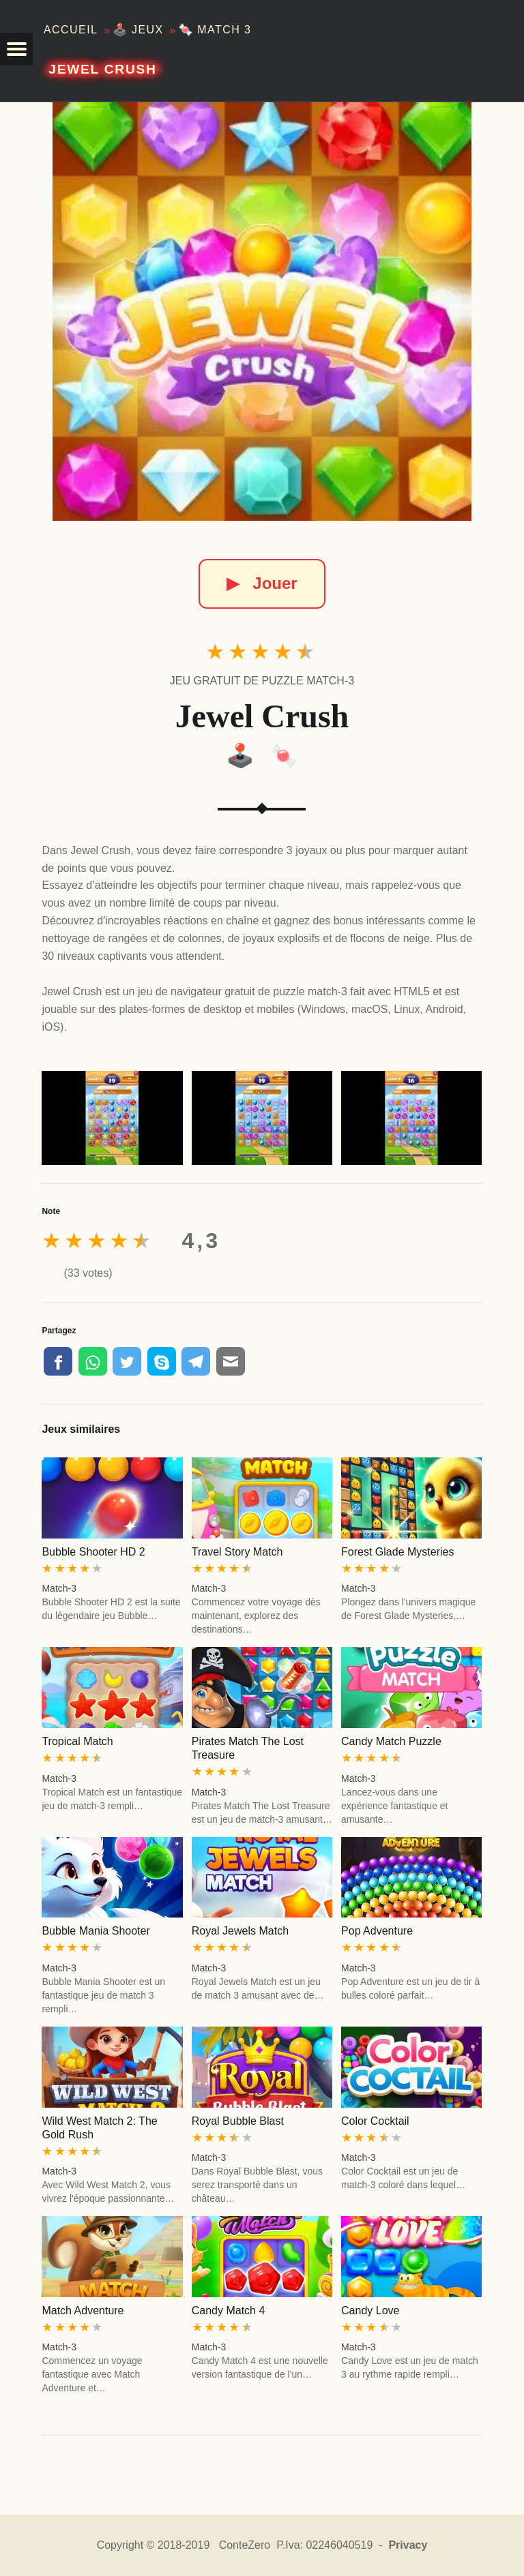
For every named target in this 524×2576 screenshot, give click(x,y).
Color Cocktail (375, 2121)
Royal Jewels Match (240, 1931)
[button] (16, 49)
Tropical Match (77, 1741)
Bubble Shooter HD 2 (93, 1552)
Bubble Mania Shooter (95, 1931)
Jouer (262, 583)
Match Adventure (82, 2310)
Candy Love (370, 2310)
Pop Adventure (377, 1931)
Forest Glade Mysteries (397, 1552)
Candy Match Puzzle (391, 1741)
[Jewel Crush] (262, 311)
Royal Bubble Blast (238, 2121)
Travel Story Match (237, 1552)
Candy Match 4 (228, 2310)
